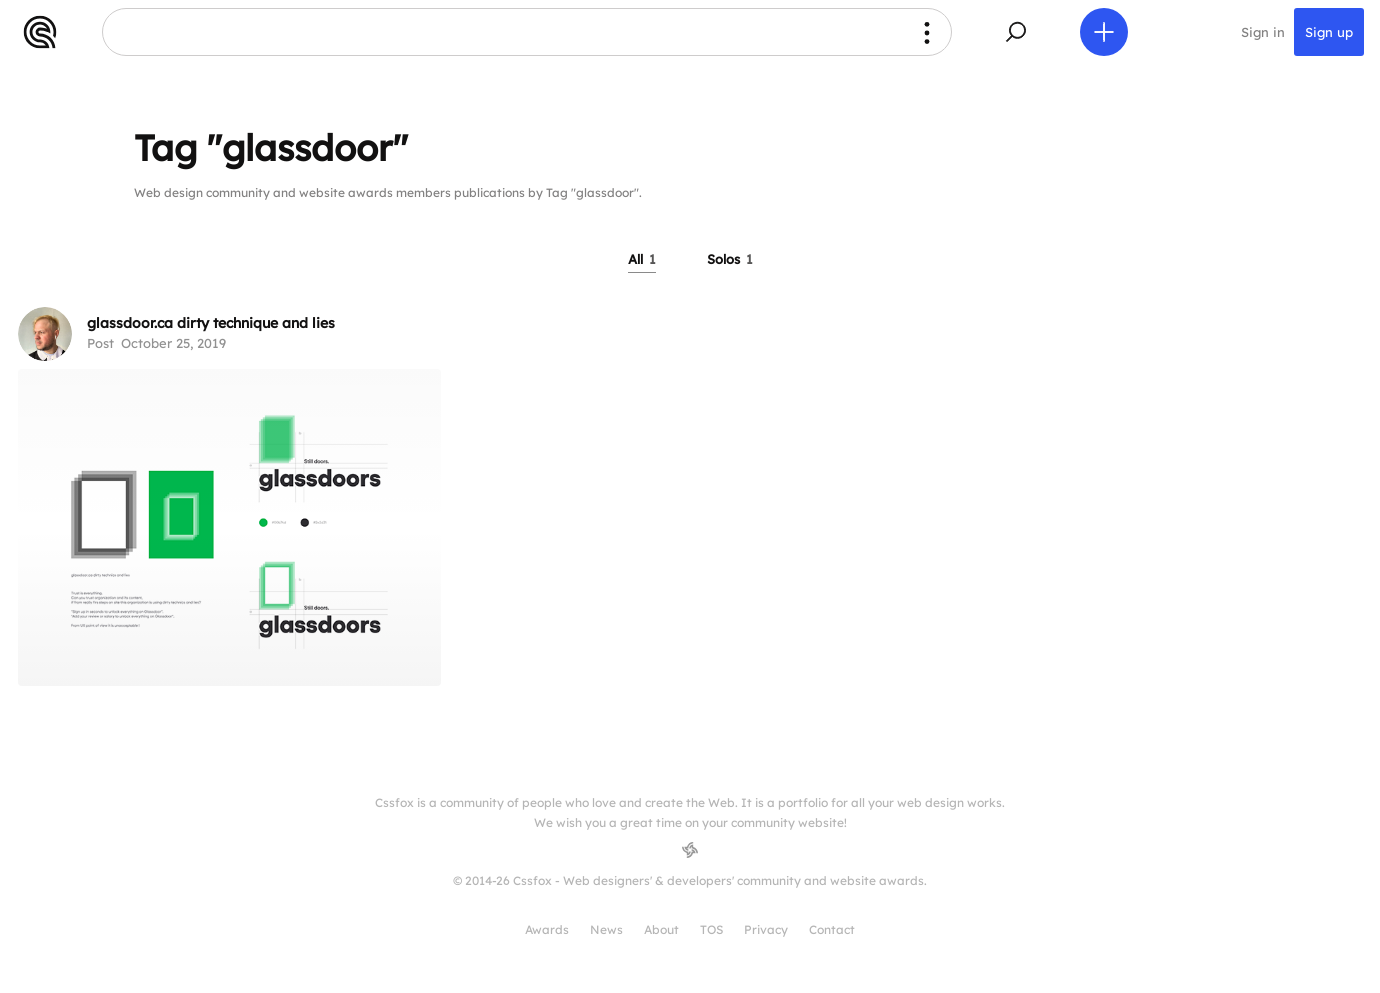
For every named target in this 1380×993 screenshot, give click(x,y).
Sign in (1263, 32)
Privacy (766, 929)
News (606, 929)
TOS (711, 929)
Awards (547, 929)
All (642, 259)
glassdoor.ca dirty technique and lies (211, 323)
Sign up (1329, 32)
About (661, 929)
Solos (730, 259)
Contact (832, 929)
